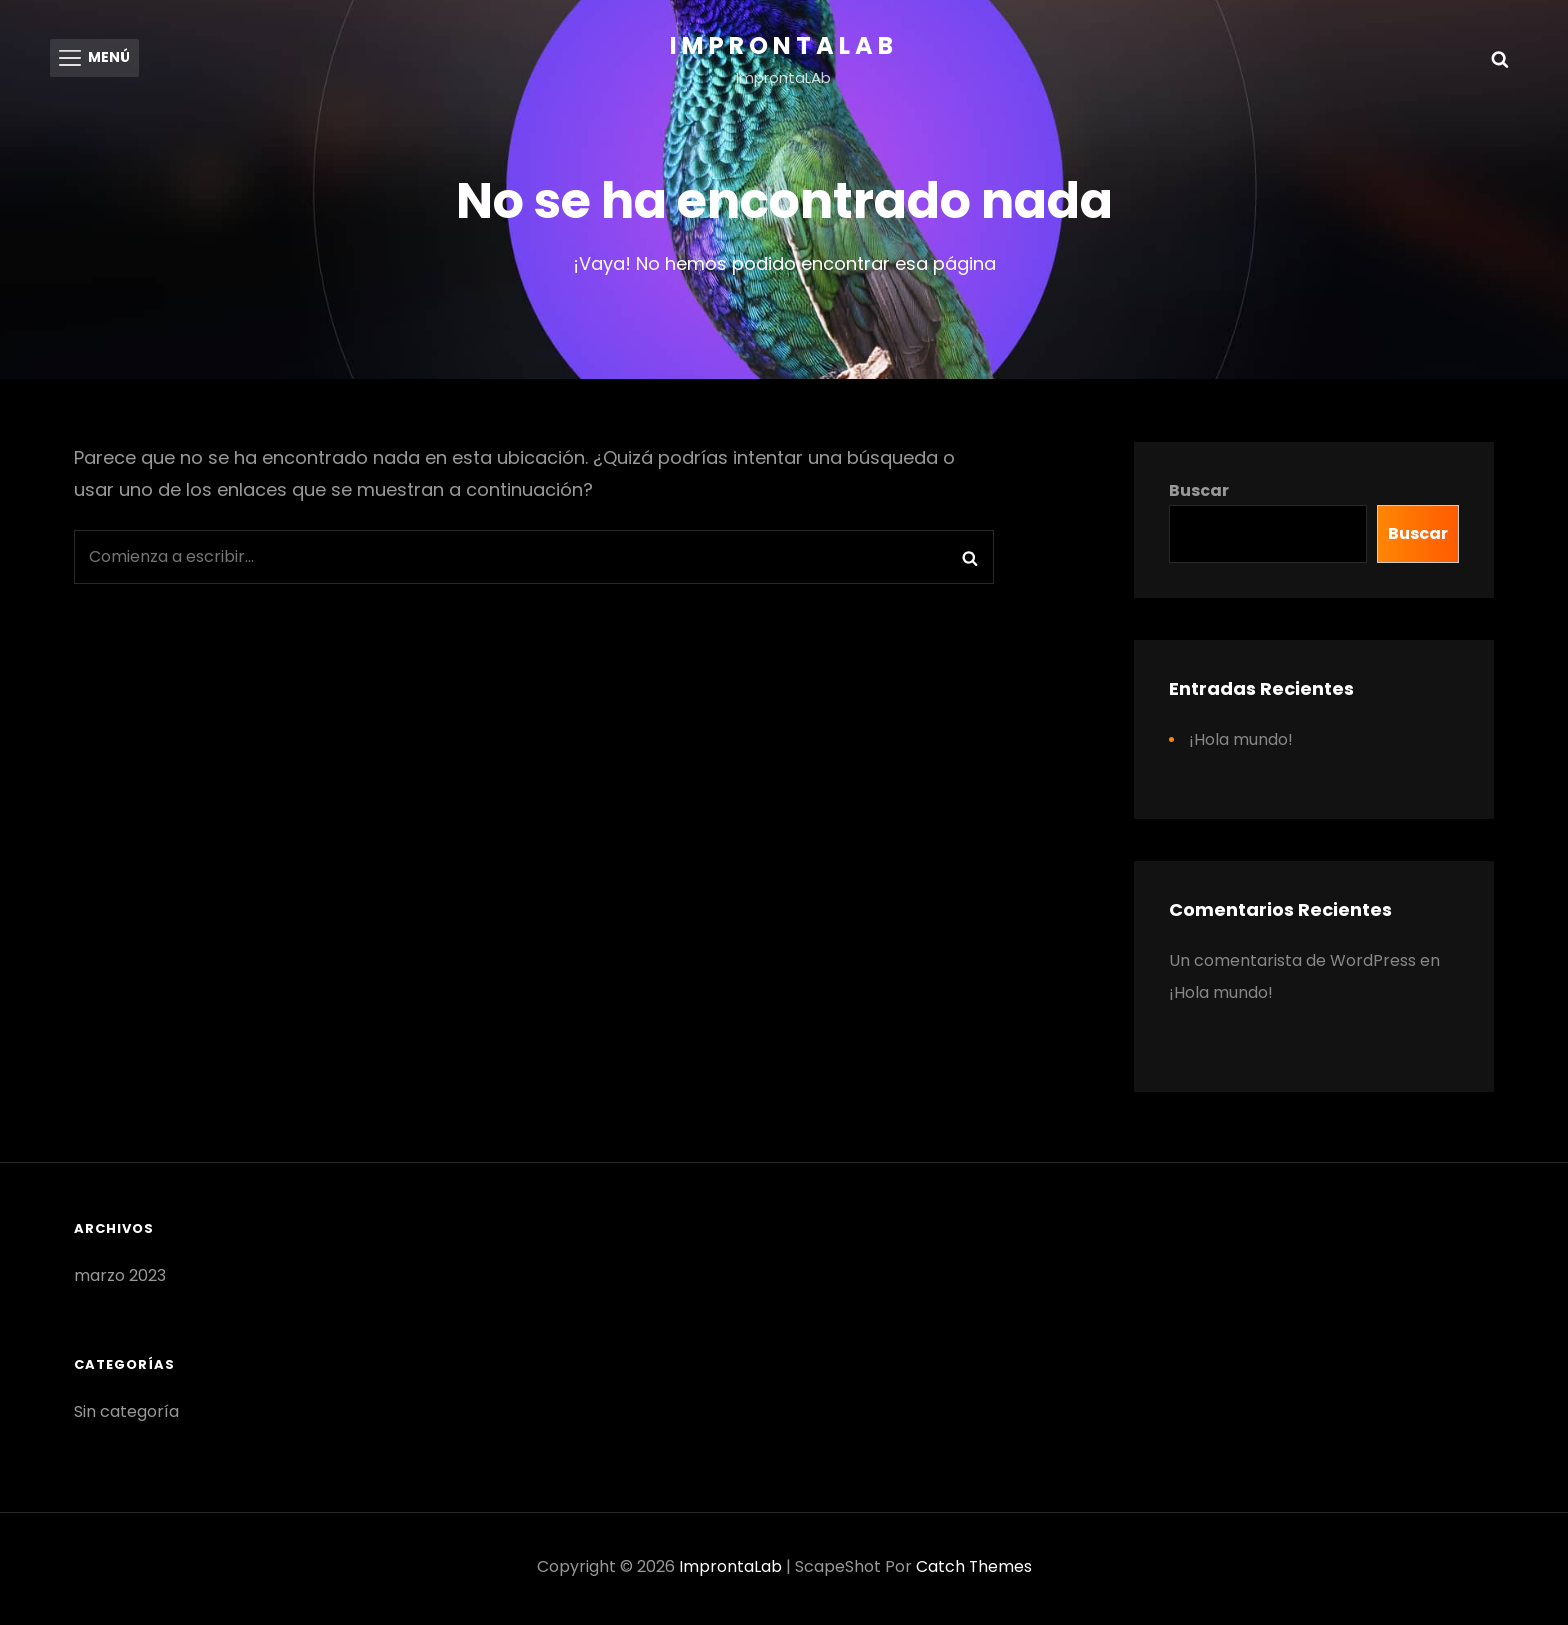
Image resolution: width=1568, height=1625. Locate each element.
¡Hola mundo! (1241, 743)
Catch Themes (973, 1570)
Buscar (1199, 494)
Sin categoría (126, 1415)
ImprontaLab (784, 45)
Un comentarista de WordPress (1292, 964)
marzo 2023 (120, 1279)
